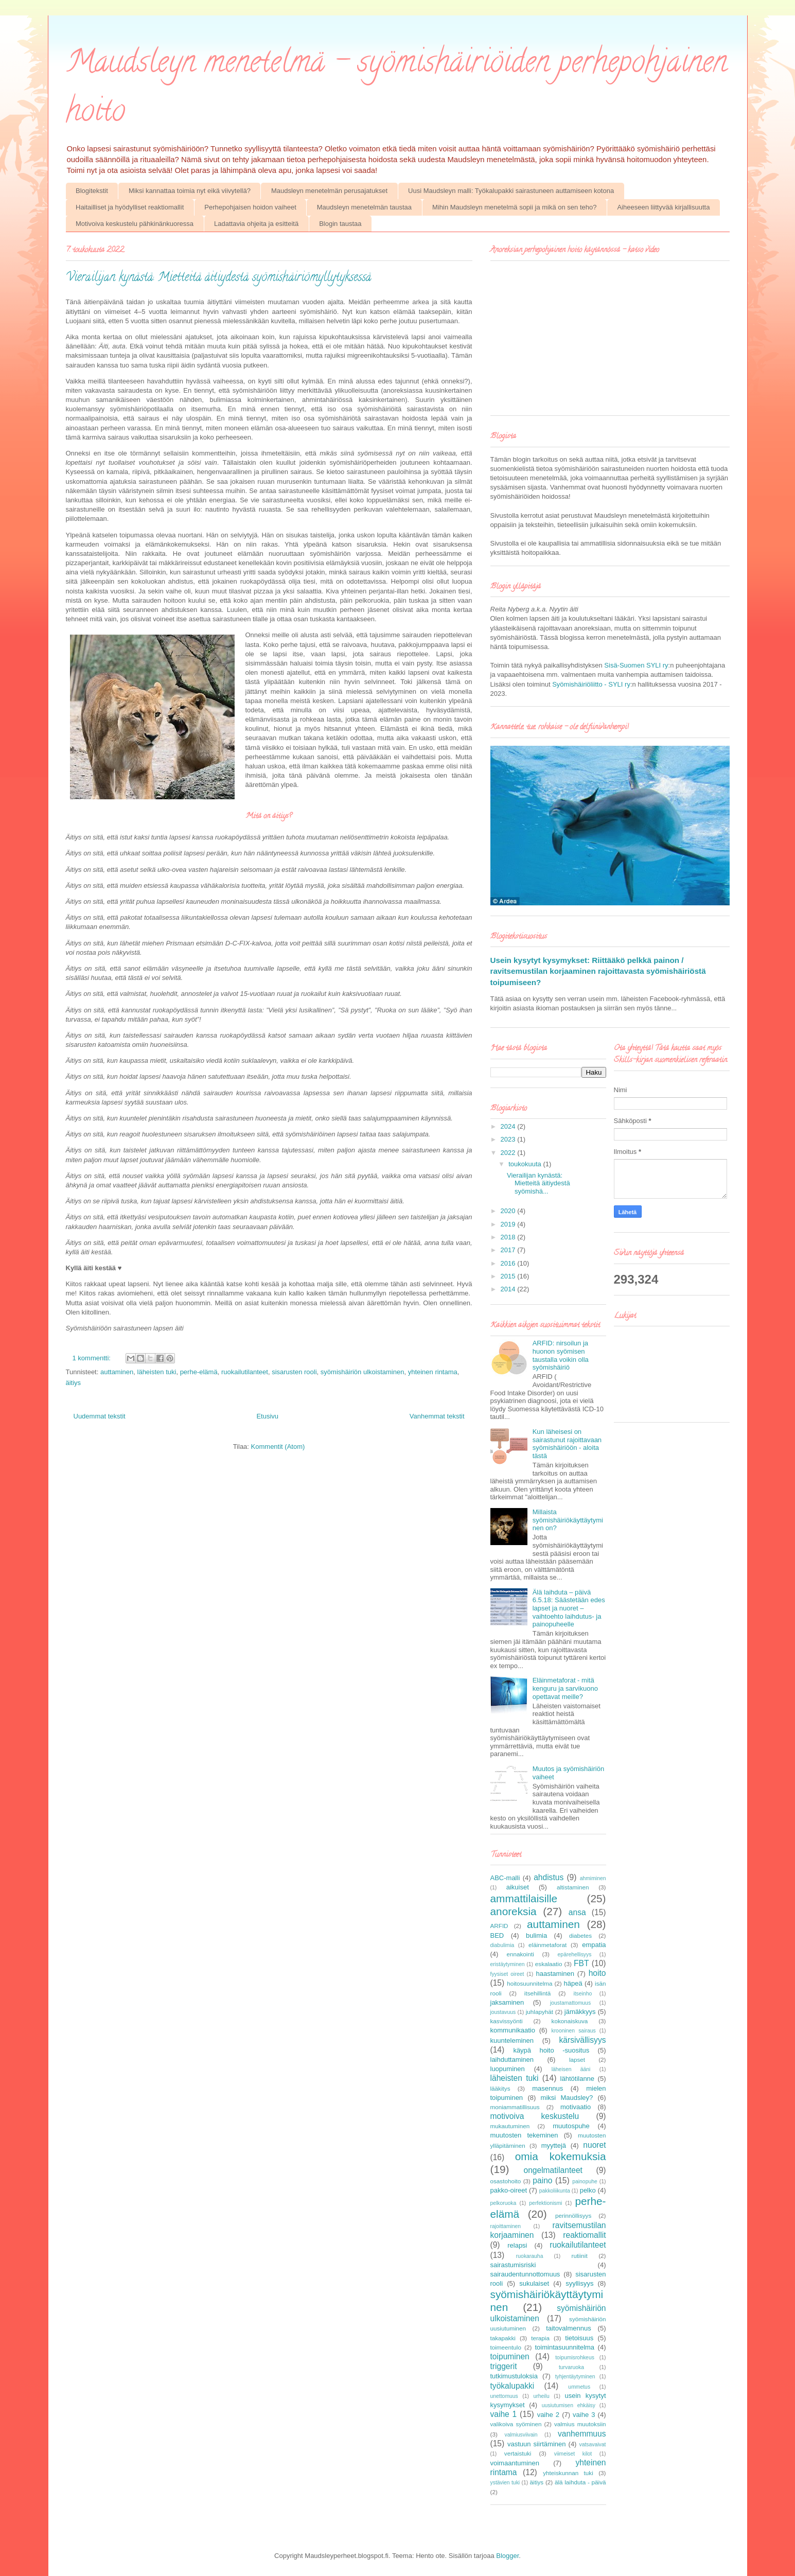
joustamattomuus (570, 2003)
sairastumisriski (513, 2265)
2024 (509, 1126)
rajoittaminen (505, 2226)
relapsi (517, 2245)
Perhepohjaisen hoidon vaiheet (250, 207)
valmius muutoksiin (580, 2424)
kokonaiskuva (570, 2021)
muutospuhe (571, 2126)
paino (542, 2180)
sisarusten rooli (294, 1372)
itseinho (582, 1993)
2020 (509, 1211)
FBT (581, 1963)
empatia (594, 1945)
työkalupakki (512, 2385)
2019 (509, 1224)
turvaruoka (571, 2367)
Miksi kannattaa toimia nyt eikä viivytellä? (190, 191)
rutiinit (579, 2255)
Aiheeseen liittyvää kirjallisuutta (663, 207)
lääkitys (500, 2088)
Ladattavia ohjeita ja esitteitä (256, 223)
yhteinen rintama (432, 1372)
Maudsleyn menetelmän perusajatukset (329, 191)
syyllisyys (579, 2283)
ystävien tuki (505, 2482)
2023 (509, 1139)
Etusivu (267, 1416)
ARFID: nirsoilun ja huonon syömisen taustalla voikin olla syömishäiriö (561, 1355)
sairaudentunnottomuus (525, 2274)
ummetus (579, 2387)
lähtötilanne (577, 2078)
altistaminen (573, 1887)
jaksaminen (507, 2002)
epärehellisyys (575, 1954)
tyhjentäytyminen (575, 2376)
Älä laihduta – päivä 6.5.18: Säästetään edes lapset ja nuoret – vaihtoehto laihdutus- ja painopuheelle (569, 1608)
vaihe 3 (584, 2415)
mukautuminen (510, 2126)
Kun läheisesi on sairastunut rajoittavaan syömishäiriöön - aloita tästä (567, 1444)
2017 (509, 1250)
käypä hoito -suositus (551, 2050)
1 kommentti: (93, 1358)
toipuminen (509, 2356)
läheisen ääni (571, 2069)
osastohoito (505, 2181)
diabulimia (502, 1945)
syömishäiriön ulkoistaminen (362, 1372)
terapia (540, 2338)
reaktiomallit (584, 2235)
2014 (509, 1289)
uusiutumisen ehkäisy (568, 2405)
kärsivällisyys (582, 2040)
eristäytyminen (507, 1964)
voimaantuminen (514, 2463)
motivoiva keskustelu (534, 2116)
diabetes (580, 1935)
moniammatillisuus (515, 2107)
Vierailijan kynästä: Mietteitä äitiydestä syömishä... (538, 1183)
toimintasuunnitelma (564, 2347)
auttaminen (116, 1372)
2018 (509, 1237)
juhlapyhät (539, 2011)
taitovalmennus (568, 2328)
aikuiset (517, 1887)
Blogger (507, 2556)
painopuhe (584, 2181)
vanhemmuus (582, 2433)
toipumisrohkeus (574, 2357)
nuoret (594, 2145)
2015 (509, 1276)
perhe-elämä (199, 1372)
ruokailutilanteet (244, 1372)
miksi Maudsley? (567, 2097)
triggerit (503, 2366)
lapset (577, 2059)
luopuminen (507, 2069)
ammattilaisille (524, 1898)
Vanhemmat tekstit (437, 1416)
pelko (588, 2190)
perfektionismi (545, 2203)
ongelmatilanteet (552, 2170)
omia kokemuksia (560, 2156)
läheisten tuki (156, 1372)
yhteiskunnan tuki (568, 2472)
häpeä (573, 1983)
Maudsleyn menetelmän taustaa (364, 207)
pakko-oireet (508, 2190)
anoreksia (513, 1911)
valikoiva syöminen (516, 2424)
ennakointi (520, 1954)
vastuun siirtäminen (536, 2444)
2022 (509, 1152)
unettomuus (504, 2396)
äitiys (73, 1383)
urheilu (542, 2396)
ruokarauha (529, 2256)
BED (497, 1935)
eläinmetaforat (547, 1944)
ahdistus (548, 1877)
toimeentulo (505, 2347)
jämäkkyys (580, 2012)
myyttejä (553, 2145)
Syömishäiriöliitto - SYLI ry (591, 684)
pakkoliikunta (554, 2191)
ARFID (499, 1925)
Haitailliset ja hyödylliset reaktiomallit (130, 207)
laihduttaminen (512, 2059)
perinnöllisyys (573, 2215)
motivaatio (575, 2107)
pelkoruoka (503, 2203)
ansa (577, 1912)
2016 (509, 1263)
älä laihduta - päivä (580, 2482)
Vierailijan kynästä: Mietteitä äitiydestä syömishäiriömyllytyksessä (218, 278)
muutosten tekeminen (524, 2135)
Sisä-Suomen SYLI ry (636, 665)
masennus (547, 2088)
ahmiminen (593, 1878)
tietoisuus (579, 2338)
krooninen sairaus (573, 2031)
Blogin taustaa (340, 223)
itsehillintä (537, 1993)
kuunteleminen (512, 2040)
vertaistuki (518, 2453)
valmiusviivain (520, 2435)
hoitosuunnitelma (529, 1983)
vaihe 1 (503, 2414)
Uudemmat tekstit (100, 1416)
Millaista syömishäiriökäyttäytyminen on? (568, 1520)
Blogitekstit (92, 191)
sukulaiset (534, 2283)
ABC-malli (505, 1878)
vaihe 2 (548, 2415)
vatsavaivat (592, 2444)
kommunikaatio (512, 2030)
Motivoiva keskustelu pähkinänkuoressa (134, 223)
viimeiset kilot (573, 2454)
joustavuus (503, 2012)
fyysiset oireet (507, 1974)
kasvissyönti (506, 2021)
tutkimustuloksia (514, 2376)
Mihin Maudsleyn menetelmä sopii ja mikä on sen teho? (514, 207)
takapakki (503, 2338)
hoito (597, 1973)
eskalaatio (548, 1963)
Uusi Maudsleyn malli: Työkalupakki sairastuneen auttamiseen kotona (511, 191)
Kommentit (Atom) (278, 1446)
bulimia (536, 1935)
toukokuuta (525, 1164)
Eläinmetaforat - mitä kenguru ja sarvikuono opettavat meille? (565, 1688)
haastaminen (555, 1973)
